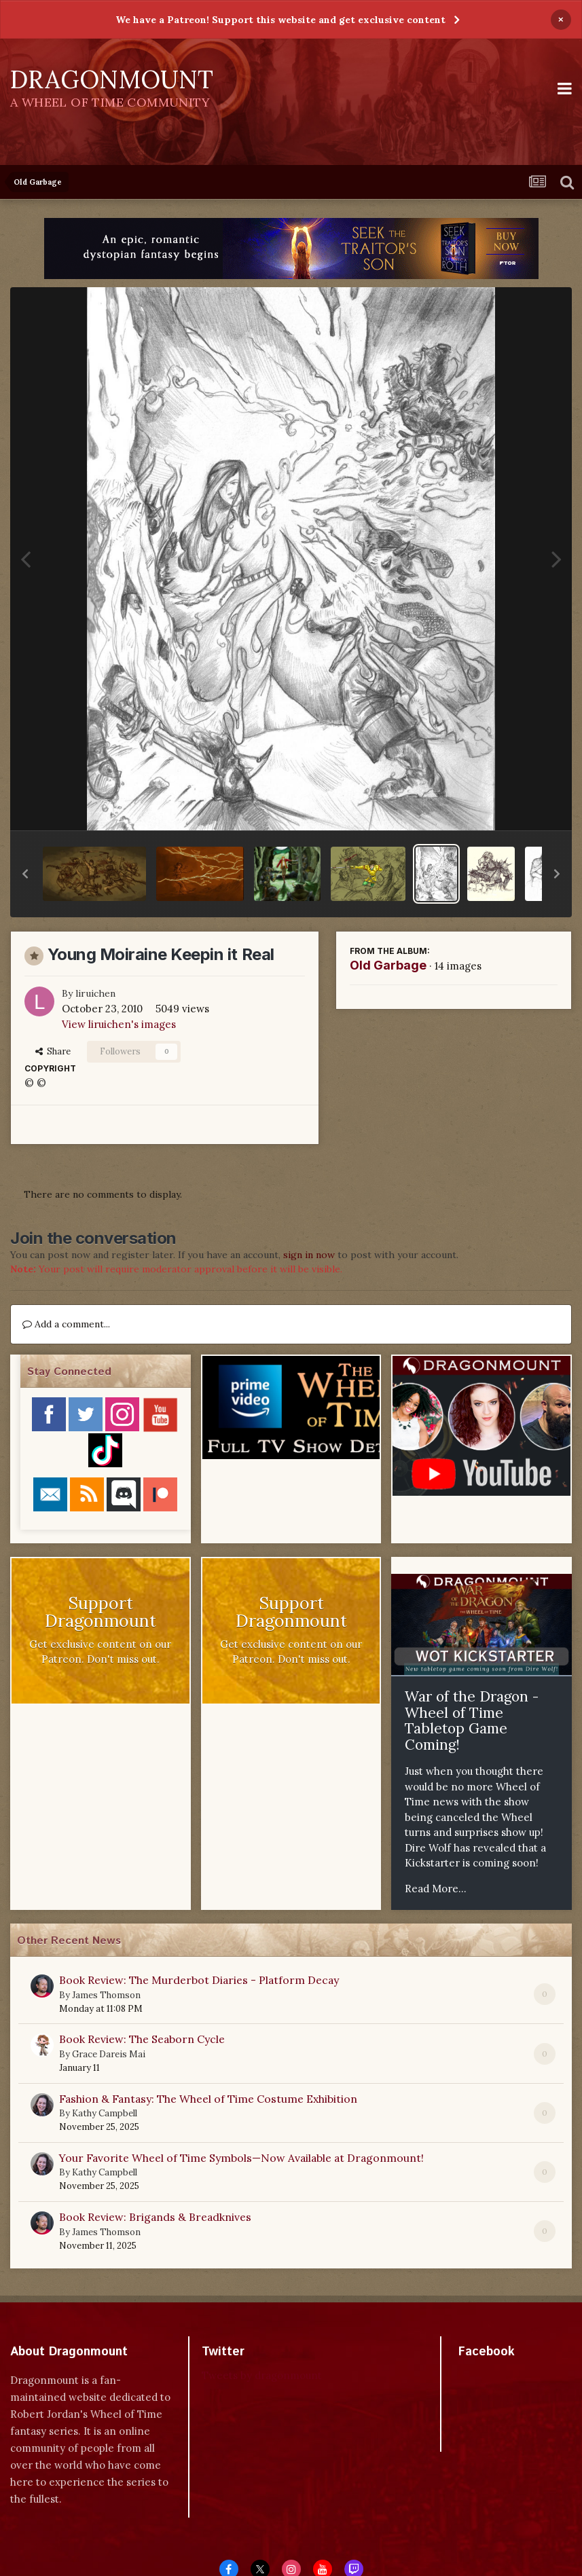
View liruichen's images (119, 1024)
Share (53, 1051)
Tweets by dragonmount (262, 2375)
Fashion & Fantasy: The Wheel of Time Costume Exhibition (208, 2098)
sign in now (309, 1255)
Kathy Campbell (104, 2113)
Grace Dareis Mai (108, 2054)
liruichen (95, 993)
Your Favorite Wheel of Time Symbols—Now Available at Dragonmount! (241, 2158)
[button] (25, 874)
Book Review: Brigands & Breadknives (155, 2217)
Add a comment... (66, 1324)
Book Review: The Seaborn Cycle (142, 2039)
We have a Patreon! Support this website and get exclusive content (280, 20)
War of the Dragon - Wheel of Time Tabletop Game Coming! (472, 1720)
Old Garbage (388, 965)
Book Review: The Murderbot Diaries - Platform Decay (199, 1980)
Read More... (436, 1888)
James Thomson (106, 1995)
